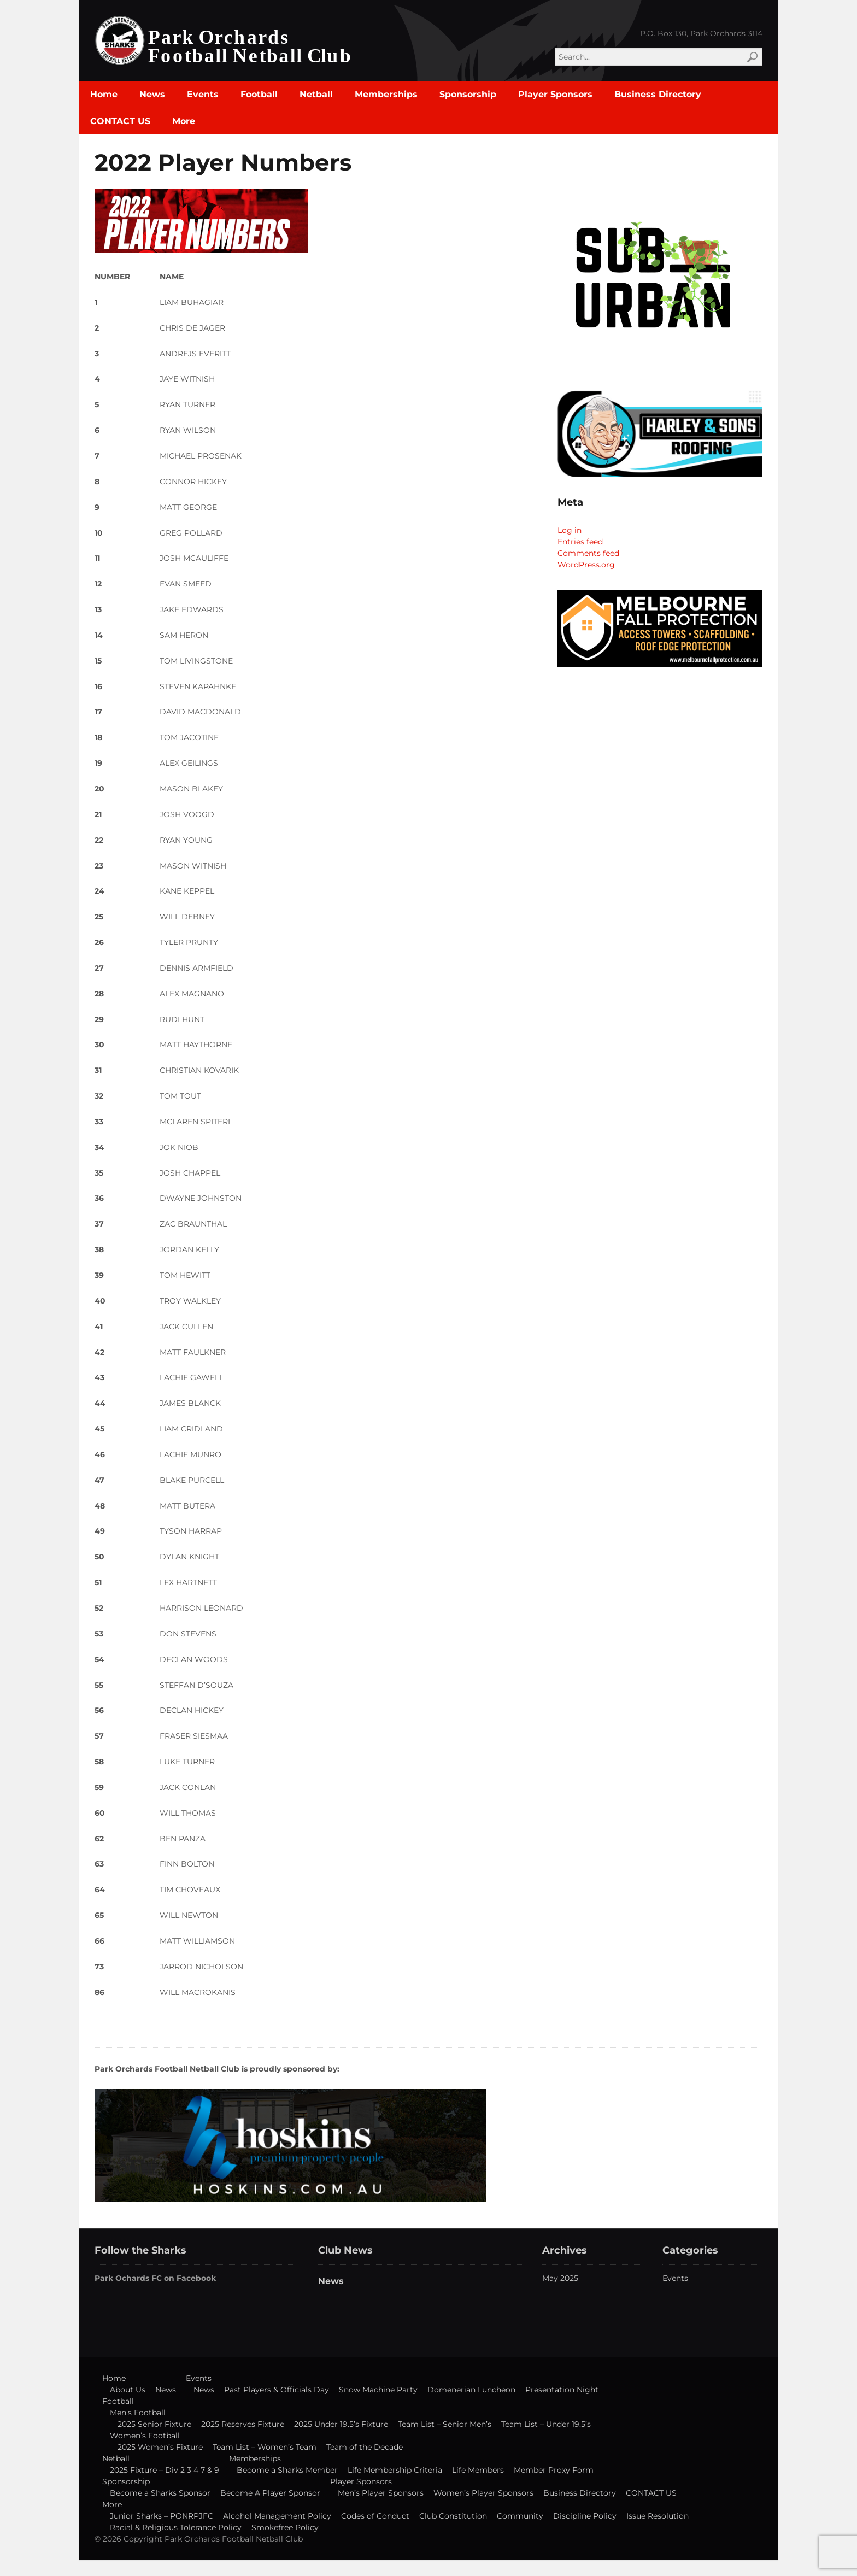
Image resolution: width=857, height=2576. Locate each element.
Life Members (478, 2470)
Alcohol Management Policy (277, 2516)
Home (104, 94)
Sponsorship (467, 94)
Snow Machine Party (378, 2390)
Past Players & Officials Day (276, 2390)
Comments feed (588, 553)
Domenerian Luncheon (471, 2390)
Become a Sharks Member (287, 2470)
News (152, 94)
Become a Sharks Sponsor (160, 2493)
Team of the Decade (364, 2447)
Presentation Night (561, 2390)
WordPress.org (586, 565)
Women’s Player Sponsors (483, 2493)
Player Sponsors (555, 94)
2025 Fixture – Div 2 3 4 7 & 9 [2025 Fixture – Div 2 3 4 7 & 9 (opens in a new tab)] (164, 2470)
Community (520, 2516)
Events (203, 94)
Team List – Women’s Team (264, 2447)
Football (259, 94)
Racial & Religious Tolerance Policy (176, 2527)
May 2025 (560, 2278)
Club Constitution (453, 2516)
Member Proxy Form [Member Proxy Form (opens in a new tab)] (554, 2470)
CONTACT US (120, 121)
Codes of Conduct (375, 2516)
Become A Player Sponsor (270, 2493)
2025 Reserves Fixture (242, 2424)
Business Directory (657, 94)
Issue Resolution (657, 2516)
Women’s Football (145, 2435)
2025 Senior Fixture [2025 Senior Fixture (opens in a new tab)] (154, 2424)
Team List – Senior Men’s (444, 2424)
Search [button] (752, 57)
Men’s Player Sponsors (381, 2493)
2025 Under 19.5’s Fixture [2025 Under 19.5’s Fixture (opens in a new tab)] (341, 2424)
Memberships (386, 94)
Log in (569, 530)
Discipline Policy (585, 2516)
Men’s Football (138, 2412)
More (183, 121)
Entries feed (580, 542)
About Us (127, 2390)
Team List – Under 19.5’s (546, 2424)
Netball (316, 94)
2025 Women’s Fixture (160, 2447)
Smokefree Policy (285, 2527)
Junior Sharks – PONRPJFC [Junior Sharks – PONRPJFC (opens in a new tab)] (161, 2516)
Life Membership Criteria (395, 2470)
